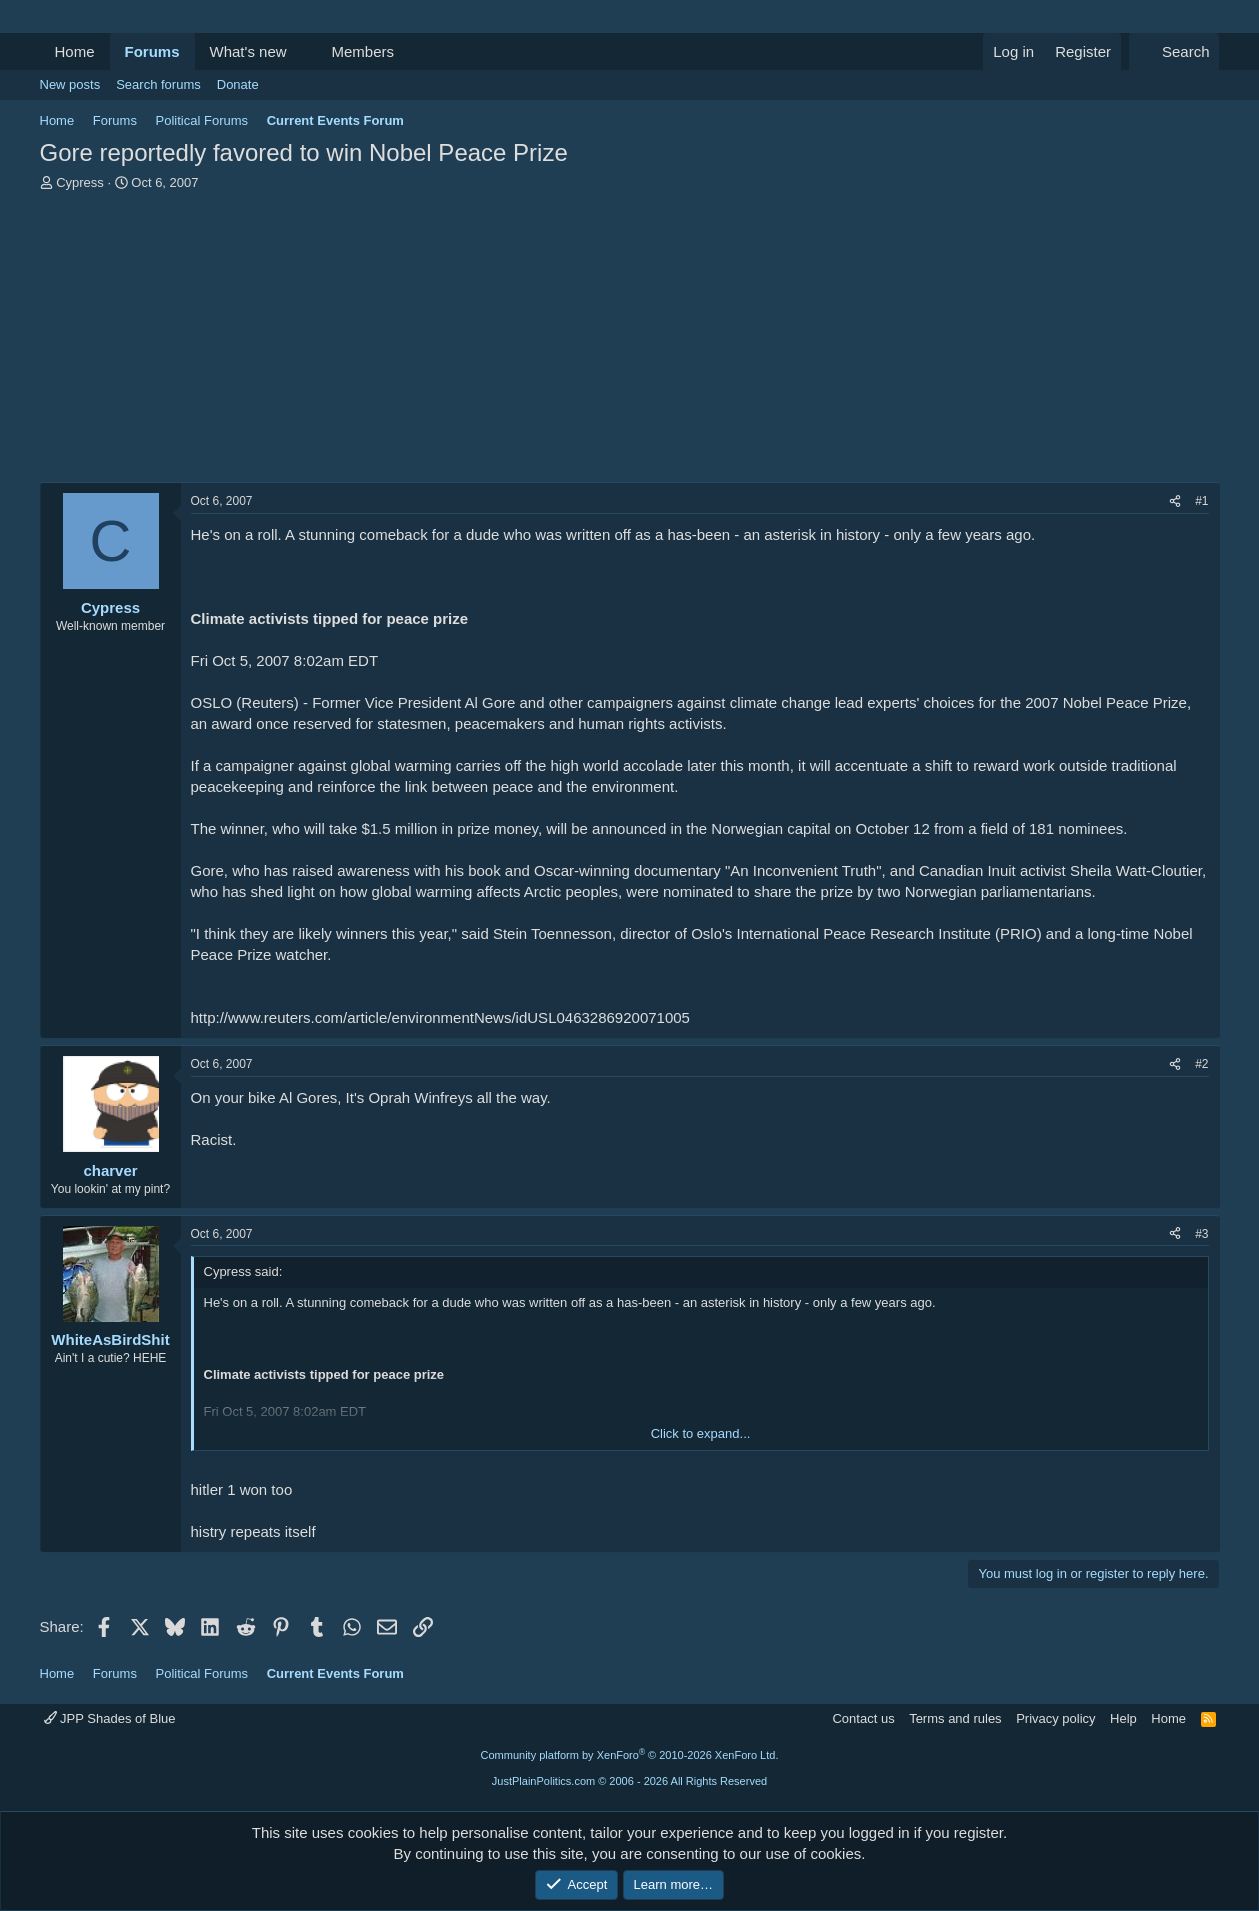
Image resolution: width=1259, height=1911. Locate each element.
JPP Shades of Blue (110, 1718)
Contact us (863, 1718)
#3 (1201, 1234)
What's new (248, 51)
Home (75, 51)
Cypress (80, 182)
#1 (1201, 501)
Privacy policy (1055, 1718)
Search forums (158, 84)
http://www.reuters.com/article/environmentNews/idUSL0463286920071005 (440, 1017)
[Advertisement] (630, 342)
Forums (152, 51)
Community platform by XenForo (630, 1755)
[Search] (1174, 51)
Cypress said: (243, 1271)
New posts (70, 84)
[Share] (1175, 501)
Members (362, 51)
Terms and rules (955, 1718)
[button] (302, 51)
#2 (1201, 1064)
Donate (238, 84)
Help (1123, 1718)
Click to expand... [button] (701, 1433)
